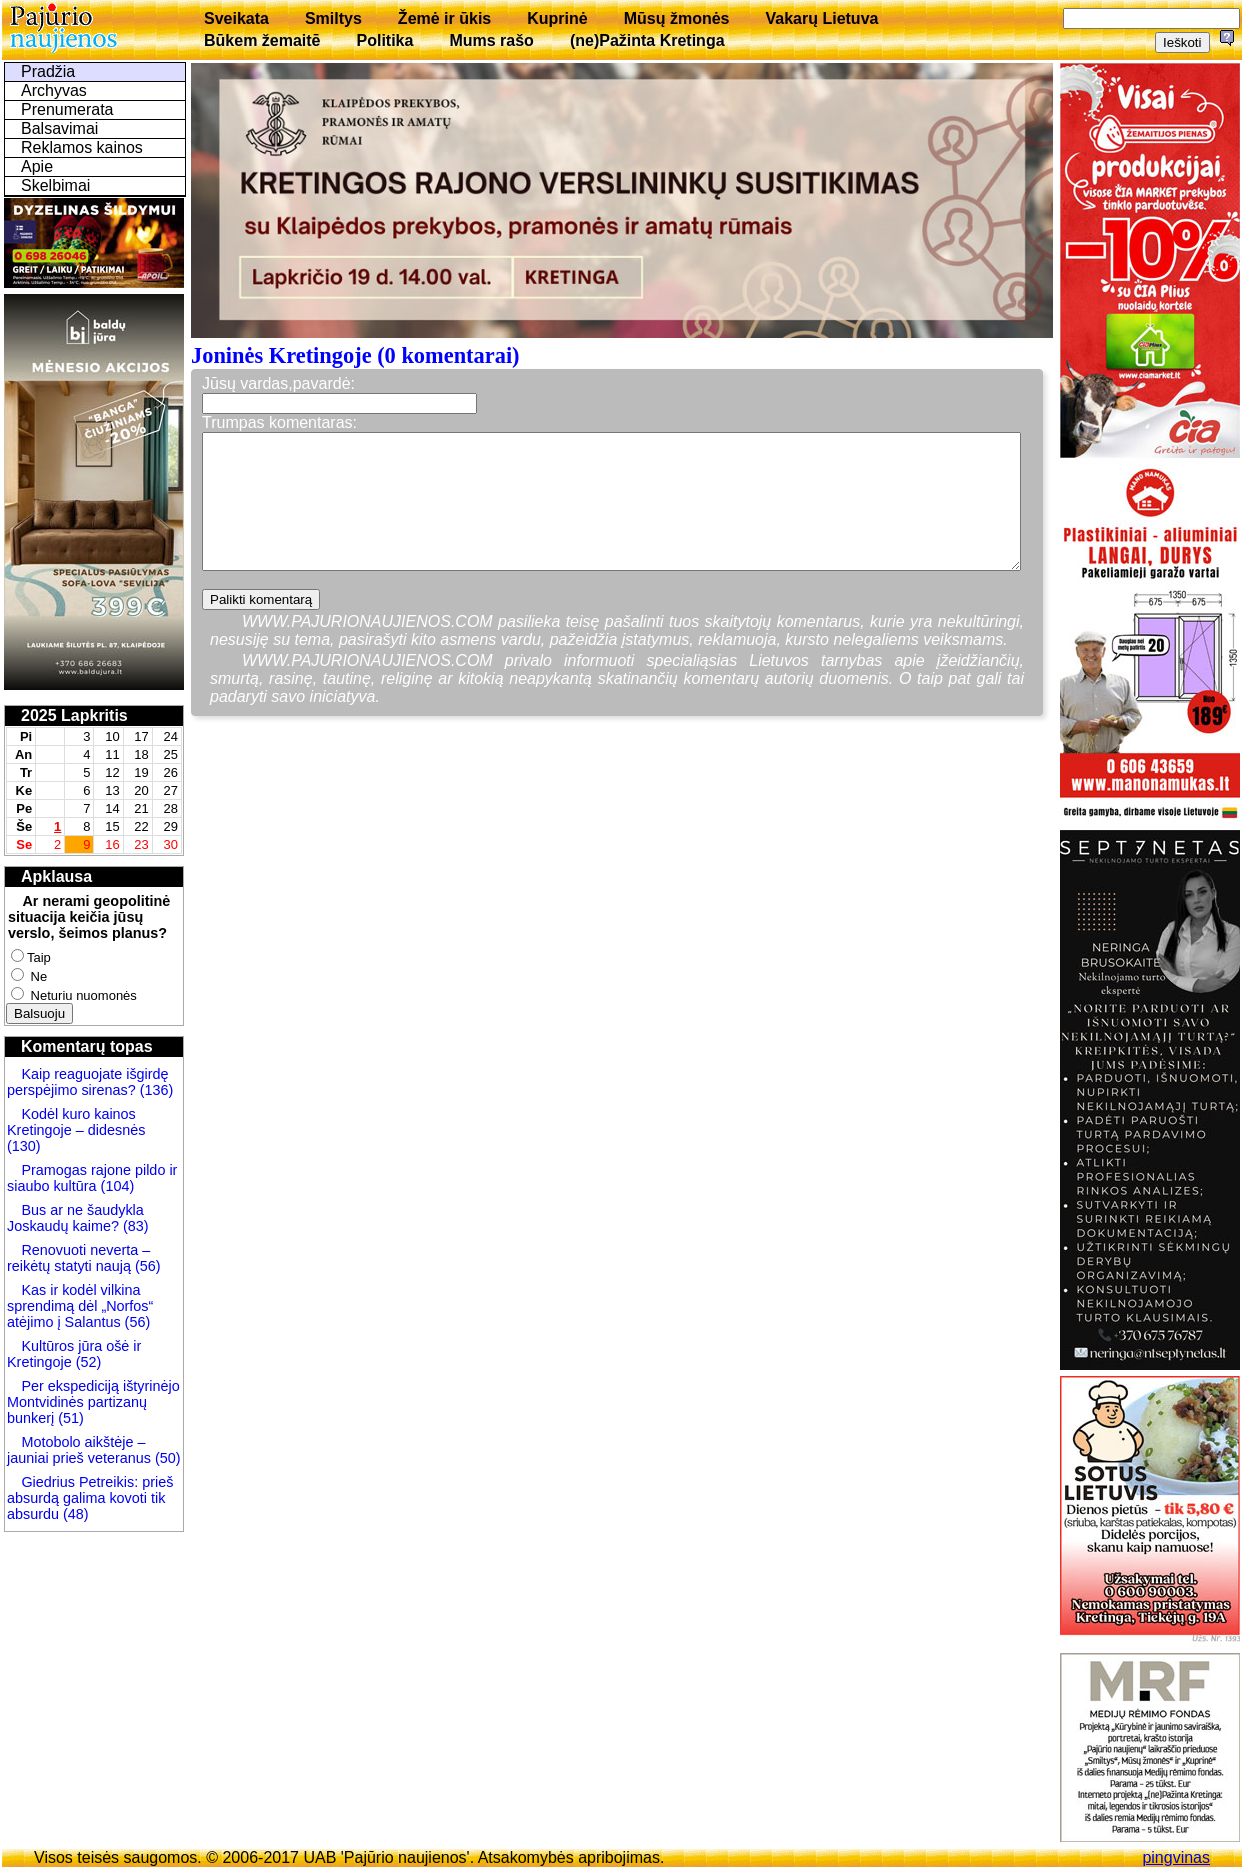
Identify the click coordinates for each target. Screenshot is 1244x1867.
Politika (385, 40)
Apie (37, 166)
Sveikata (236, 18)
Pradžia (48, 71)
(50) (166, 1458)
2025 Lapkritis (74, 715)
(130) (24, 1146)
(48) (76, 1514)
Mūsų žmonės (677, 18)
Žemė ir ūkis (444, 18)
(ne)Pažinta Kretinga (647, 40)
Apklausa (56, 876)
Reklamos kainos (82, 147)
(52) (87, 1362)
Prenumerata (67, 109)
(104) (116, 1186)
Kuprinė (557, 18)
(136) (155, 1090)
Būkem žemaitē (262, 40)
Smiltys (333, 18)
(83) (134, 1226)
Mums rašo (491, 40)
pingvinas (1176, 1857)
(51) (71, 1418)
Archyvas (54, 90)
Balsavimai (59, 128)
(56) (146, 1266)
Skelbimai (55, 185)
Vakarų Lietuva (821, 18)
